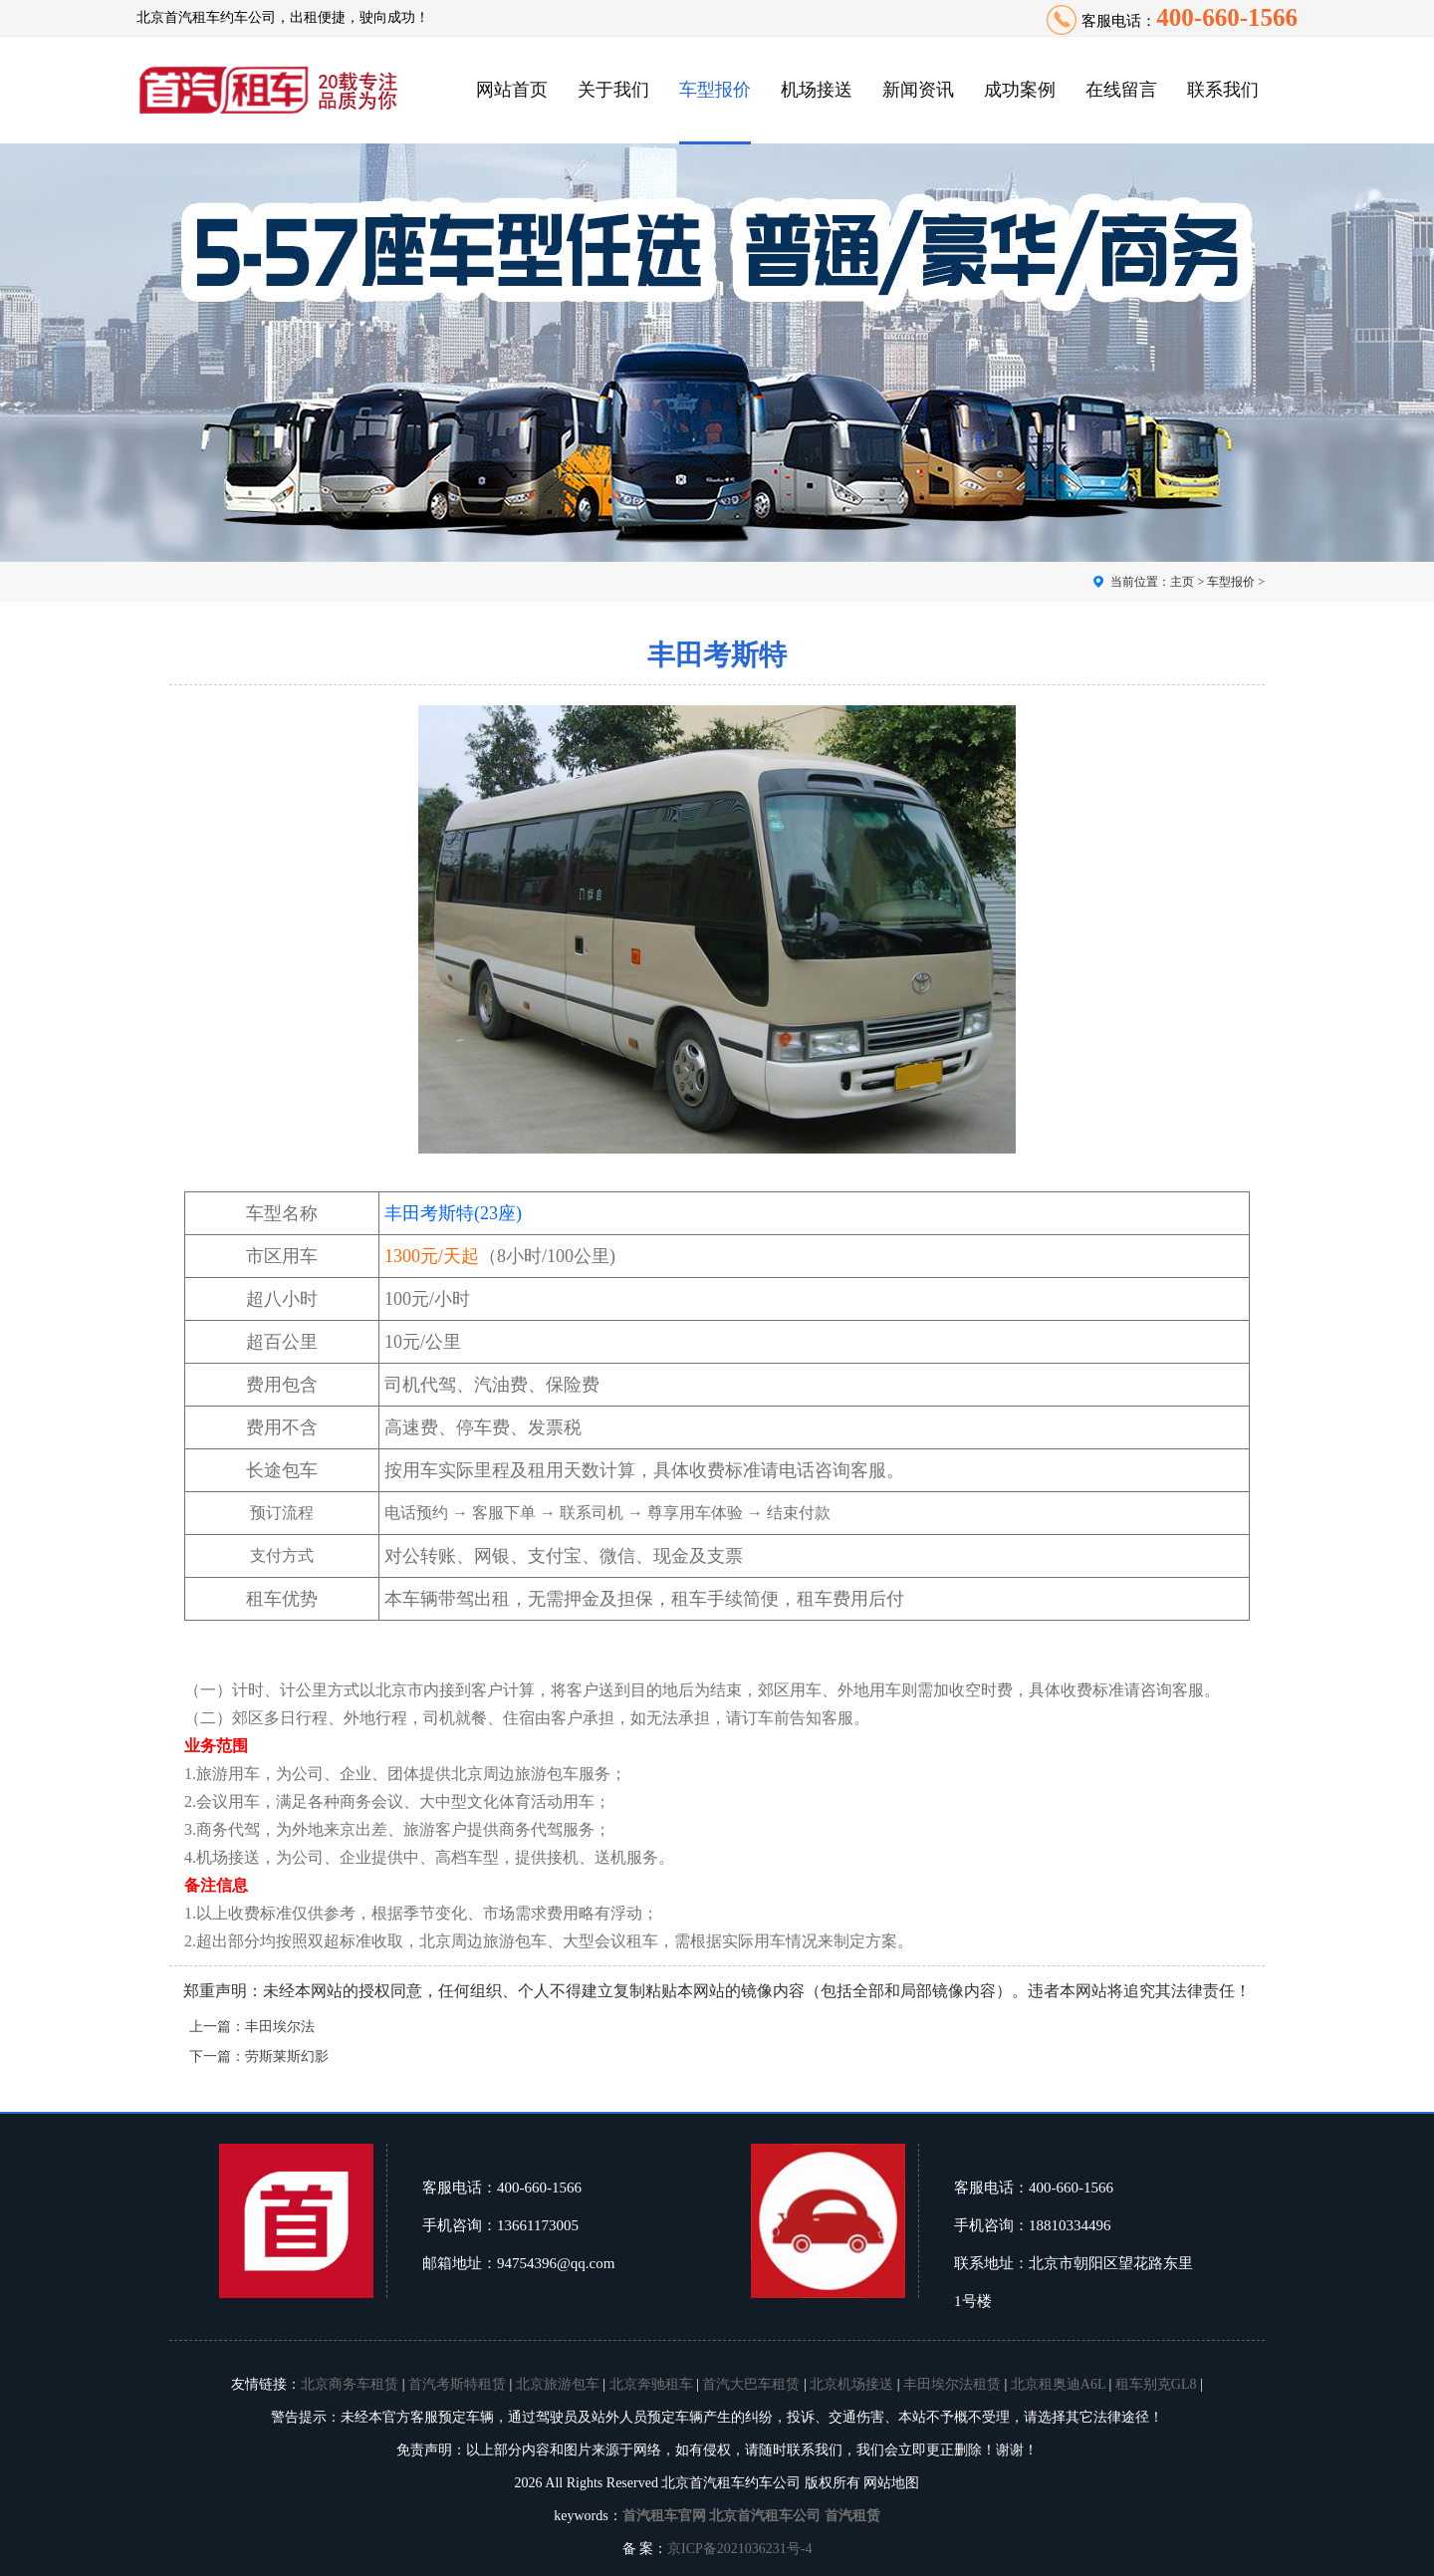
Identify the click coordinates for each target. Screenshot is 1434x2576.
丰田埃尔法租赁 (952, 2384)
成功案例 (1020, 90)
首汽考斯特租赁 (457, 2384)
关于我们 (613, 90)
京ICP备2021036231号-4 (739, 2548)
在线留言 (1121, 90)
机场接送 (816, 90)
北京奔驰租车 (651, 2384)
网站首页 (512, 90)
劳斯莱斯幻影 (287, 2056)
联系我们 (1223, 90)
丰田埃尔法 (280, 2026)
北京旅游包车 (557, 2384)
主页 (1182, 582)
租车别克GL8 (1156, 2384)
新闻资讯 (918, 90)
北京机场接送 (851, 2384)
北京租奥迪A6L (1058, 2384)
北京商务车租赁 (349, 2384)
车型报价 (715, 90)
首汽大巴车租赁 (751, 2384)
